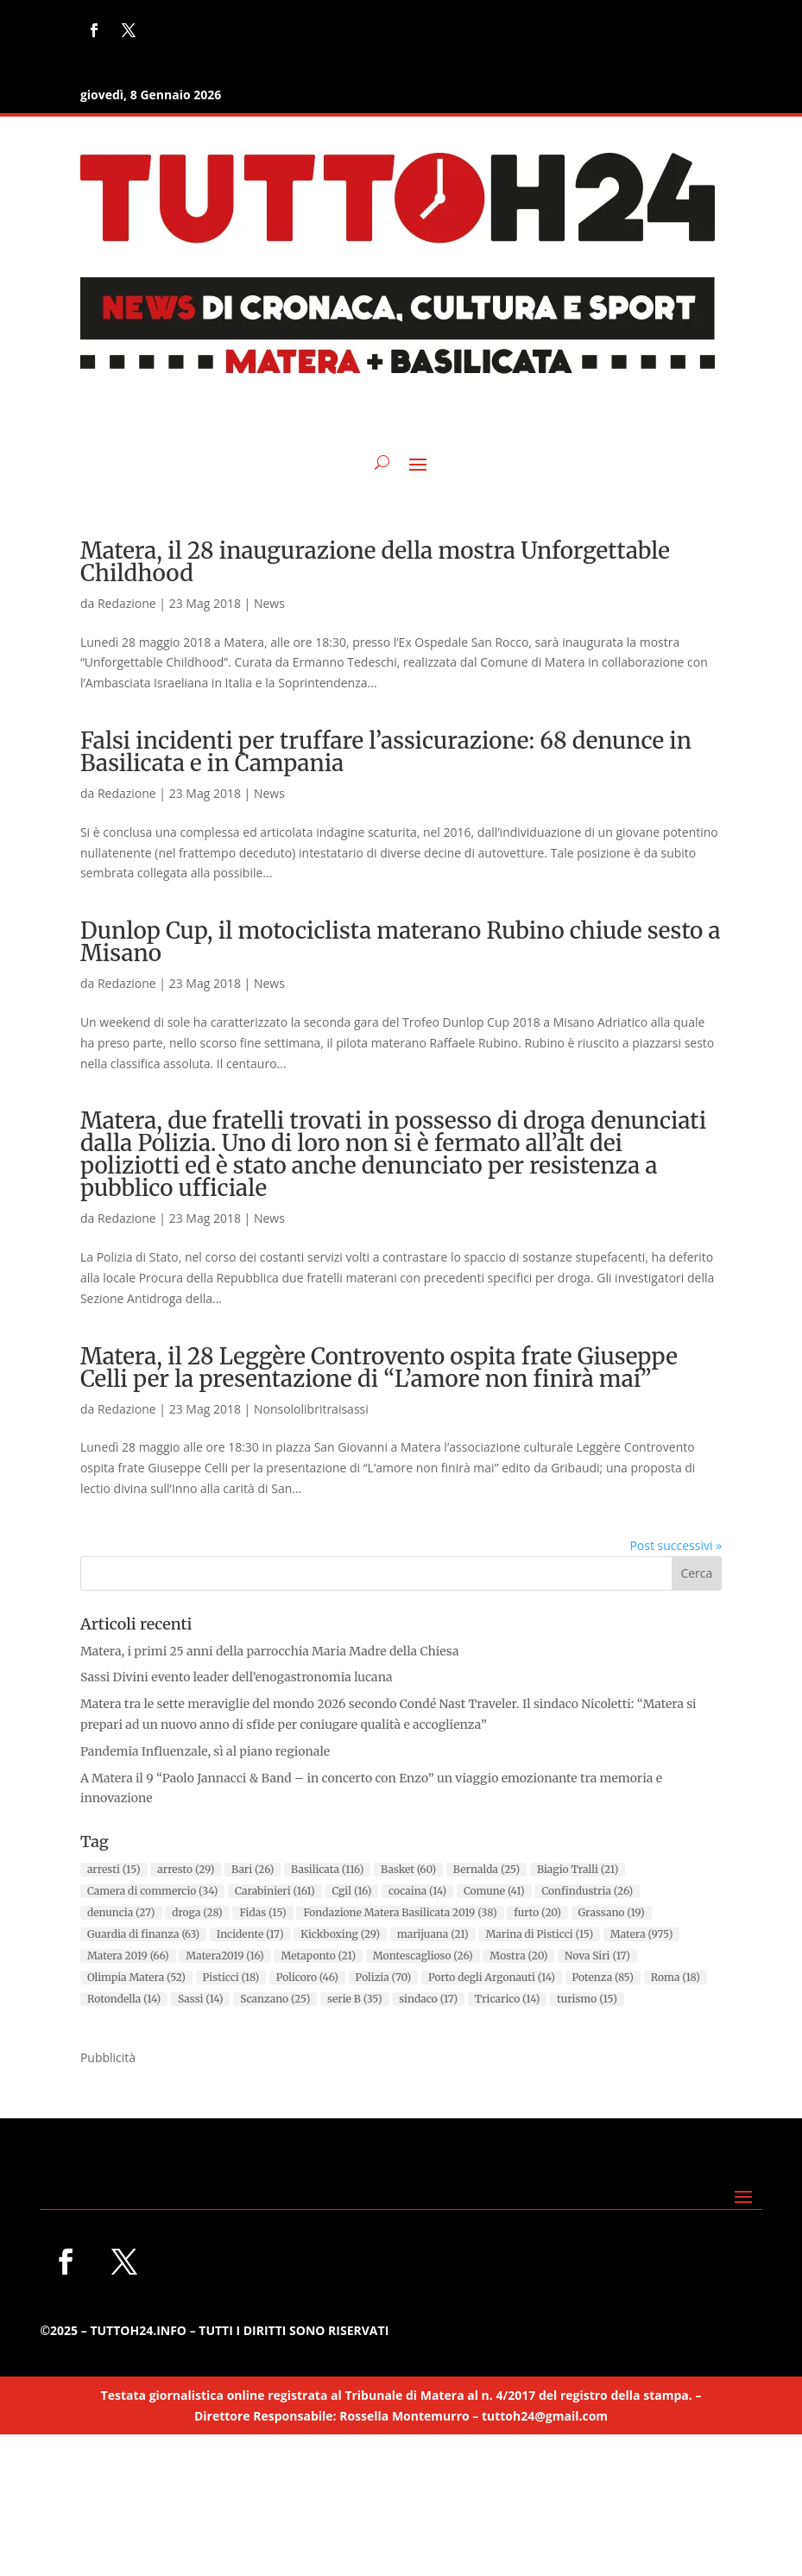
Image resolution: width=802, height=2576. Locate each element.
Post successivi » (675, 1545)
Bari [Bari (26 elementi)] (252, 1869)
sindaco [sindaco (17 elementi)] (428, 1998)
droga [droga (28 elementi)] (197, 1912)
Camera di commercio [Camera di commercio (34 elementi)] (152, 1890)
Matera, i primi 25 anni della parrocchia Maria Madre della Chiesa (269, 1651)
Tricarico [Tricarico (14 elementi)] (507, 1998)
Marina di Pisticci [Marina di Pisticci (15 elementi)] (539, 1933)
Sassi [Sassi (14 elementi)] (201, 1998)
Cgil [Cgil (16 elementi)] (351, 1890)
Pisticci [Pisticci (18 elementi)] (231, 1977)
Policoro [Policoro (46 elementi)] (307, 1977)
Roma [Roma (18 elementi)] (675, 1977)
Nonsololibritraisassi (311, 1409)
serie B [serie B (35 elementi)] (354, 1998)
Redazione (127, 603)
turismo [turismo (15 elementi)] (587, 1998)
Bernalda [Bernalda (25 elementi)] (486, 1869)
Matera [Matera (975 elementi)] (641, 1933)
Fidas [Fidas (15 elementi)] (262, 1912)
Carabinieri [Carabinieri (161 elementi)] (275, 1890)
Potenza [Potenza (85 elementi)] (603, 1977)
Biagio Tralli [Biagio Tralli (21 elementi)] (578, 1869)
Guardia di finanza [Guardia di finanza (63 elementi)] (143, 1933)
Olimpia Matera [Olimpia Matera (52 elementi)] (136, 1977)
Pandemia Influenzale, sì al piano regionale (205, 1751)
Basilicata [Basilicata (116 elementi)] (327, 1869)
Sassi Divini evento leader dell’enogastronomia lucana (236, 1677)
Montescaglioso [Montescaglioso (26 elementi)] (423, 1955)
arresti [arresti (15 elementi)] (114, 1869)
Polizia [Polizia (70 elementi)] (384, 1977)
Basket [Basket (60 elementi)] (408, 1869)
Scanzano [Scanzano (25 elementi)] (275, 1998)
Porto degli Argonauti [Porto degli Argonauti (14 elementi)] (491, 1977)
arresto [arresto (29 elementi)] (185, 1869)
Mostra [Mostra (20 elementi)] (518, 1955)
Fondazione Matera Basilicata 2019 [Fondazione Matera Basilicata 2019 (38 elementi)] (399, 1912)
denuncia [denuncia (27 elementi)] (121, 1912)
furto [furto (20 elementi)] (537, 1912)
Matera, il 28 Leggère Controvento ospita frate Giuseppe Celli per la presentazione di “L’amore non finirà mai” (379, 1367)
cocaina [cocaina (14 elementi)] (417, 1890)
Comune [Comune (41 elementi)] (494, 1890)
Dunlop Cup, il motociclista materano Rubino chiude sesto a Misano (400, 941)
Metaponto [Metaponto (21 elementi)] (318, 1955)
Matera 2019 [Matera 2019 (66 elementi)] (128, 1955)
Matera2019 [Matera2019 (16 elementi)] (224, 1955)
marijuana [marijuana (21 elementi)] (433, 1933)
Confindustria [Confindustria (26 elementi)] (587, 1890)
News (269, 603)
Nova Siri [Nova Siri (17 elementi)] (597, 1955)
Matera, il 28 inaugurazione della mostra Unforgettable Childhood (375, 561)
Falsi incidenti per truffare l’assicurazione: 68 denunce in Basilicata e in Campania (385, 751)
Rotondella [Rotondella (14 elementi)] (124, 1998)
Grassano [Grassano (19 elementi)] (611, 1912)
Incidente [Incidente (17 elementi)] (250, 1933)
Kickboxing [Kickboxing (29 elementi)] (340, 1933)
